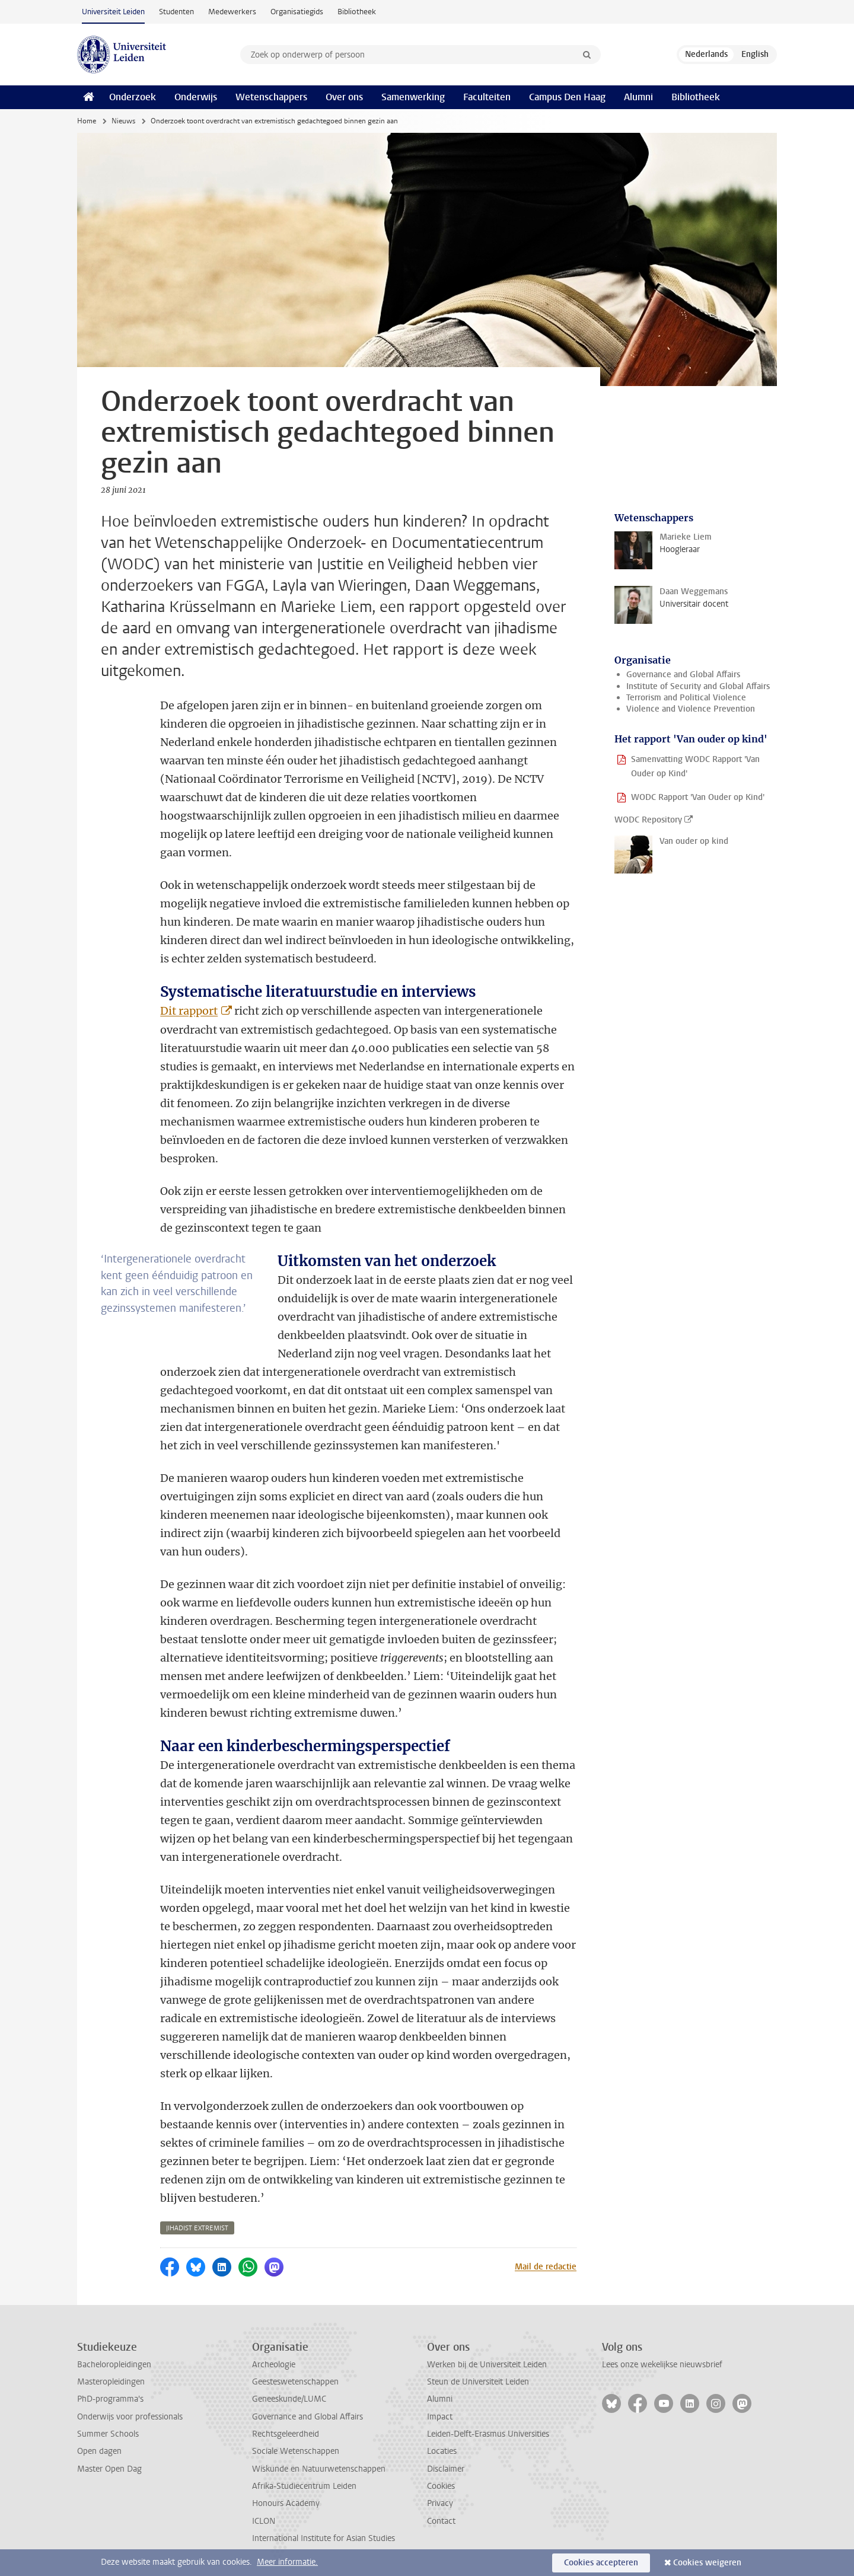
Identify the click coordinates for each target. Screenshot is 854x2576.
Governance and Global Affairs (683, 674)
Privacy (440, 2503)
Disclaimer (445, 2469)
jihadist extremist (197, 2228)
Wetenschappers (271, 97)
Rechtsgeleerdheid (285, 2434)
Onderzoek (132, 97)
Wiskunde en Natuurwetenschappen (318, 2469)
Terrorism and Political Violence (686, 697)
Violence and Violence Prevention (690, 709)
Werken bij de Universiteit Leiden (487, 2364)
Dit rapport (189, 1011)
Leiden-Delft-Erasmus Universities (488, 2434)
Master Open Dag (109, 2469)
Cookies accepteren (601, 2562)
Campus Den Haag (567, 97)
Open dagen (99, 2451)
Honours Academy (286, 2503)
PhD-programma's (110, 2399)
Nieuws (123, 121)
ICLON (263, 2521)
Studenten (176, 12)
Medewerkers (232, 12)
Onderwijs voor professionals (130, 2416)
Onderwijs (195, 97)
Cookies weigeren (707, 2562)
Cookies (441, 2486)
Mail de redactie (545, 2266)
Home (86, 121)
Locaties (442, 2451)
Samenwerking (413, 97)
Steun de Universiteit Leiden (478, 2381)
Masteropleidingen (111, 2381)
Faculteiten (487, 97)
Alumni (638, 97)
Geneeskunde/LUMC (289, 2399)
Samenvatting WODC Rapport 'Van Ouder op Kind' (695, 766)
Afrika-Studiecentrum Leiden (304, 2486)
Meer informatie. (287, 2562)
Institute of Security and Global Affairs (698, 686)
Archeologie (273, 2364)
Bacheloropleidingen (114, 2364)
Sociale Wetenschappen (295, 2451)
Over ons (344, 97)
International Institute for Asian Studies (323, 2538)
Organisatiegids (296, 12)
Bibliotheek (356, 12)
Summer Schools (108, 2434)
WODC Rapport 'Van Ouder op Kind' (697, 797)
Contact (441, 2521)
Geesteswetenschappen (295, 2381)
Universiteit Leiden (113, 12)
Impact (440, 2416)
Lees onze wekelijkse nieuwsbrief (662, 2364)
